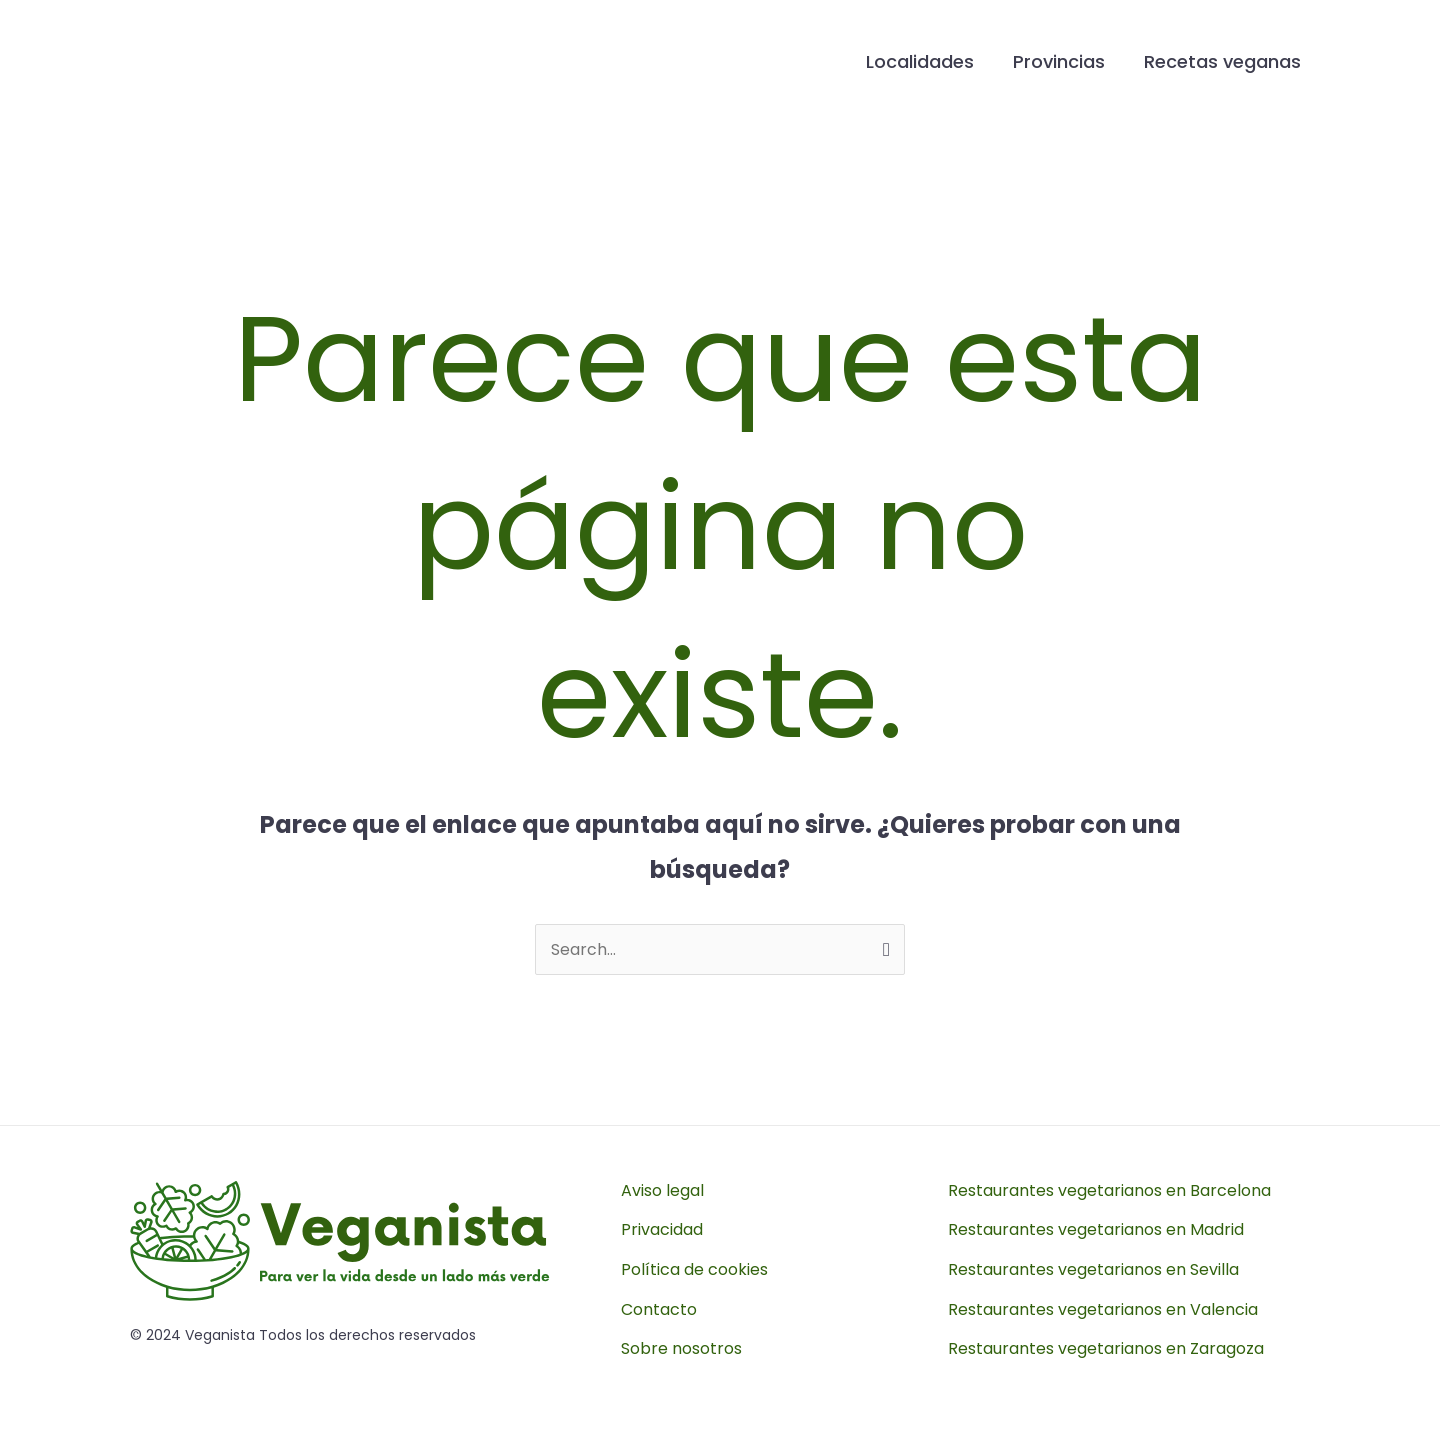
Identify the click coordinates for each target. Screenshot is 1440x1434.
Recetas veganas (1223, 61)
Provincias (1063, 61)
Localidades (927, 61)
